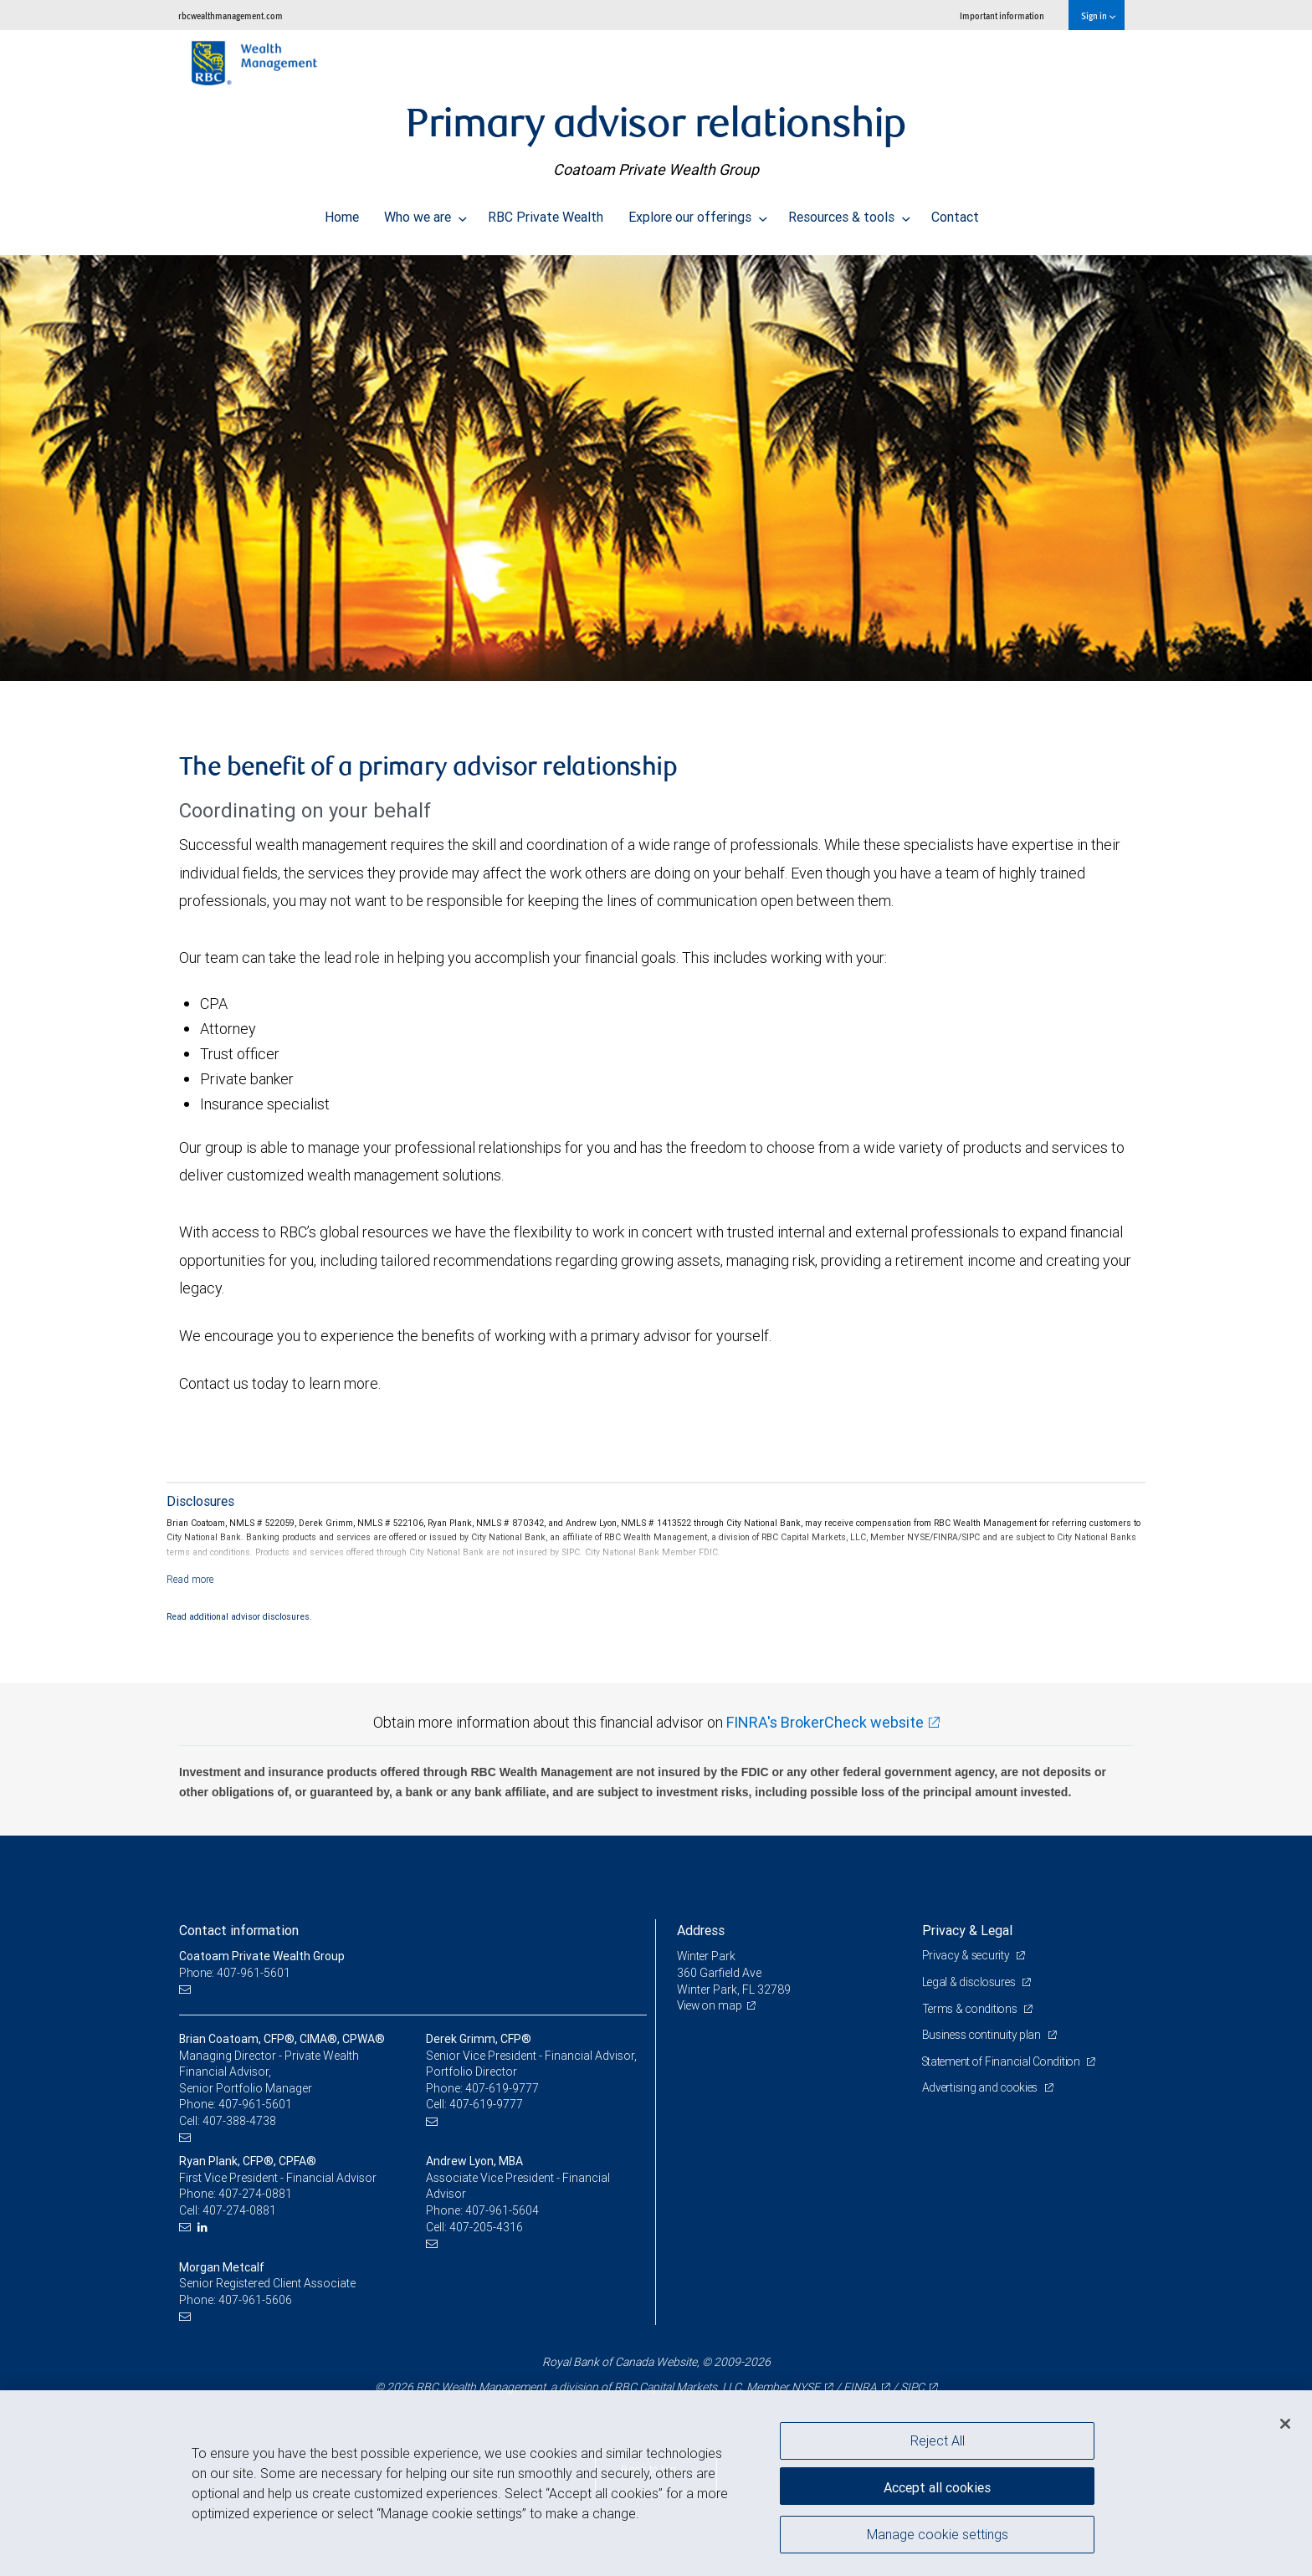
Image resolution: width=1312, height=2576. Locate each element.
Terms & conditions (972, 2008)
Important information (1002, 15)
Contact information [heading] (239, 1930)
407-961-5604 (502, 2210)
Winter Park (707, 1956)
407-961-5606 (255, 2299)
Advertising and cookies (982, 2087)
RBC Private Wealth (545, 212)
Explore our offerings (697, 212)
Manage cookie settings (937, 2536)
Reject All (937, 2440)
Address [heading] (701, 1930)
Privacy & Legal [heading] (967, 1930)
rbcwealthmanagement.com (230, 15)
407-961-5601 (255, 2104)
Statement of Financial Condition (1005, 2061)
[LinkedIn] (204, 2227)
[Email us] (187, 1990)
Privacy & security (967, 1955)
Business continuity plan (983, 2034)
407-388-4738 (239, 2120)
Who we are (425, 212)
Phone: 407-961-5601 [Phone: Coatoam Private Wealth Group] (235, 1972)
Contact (955, 212)
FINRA (859, 2386)
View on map (711, 2005)
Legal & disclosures (971, 1982)
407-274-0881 (255, 2193)
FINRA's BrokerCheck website (825, 1722)
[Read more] (190, 1579)
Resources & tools (849, 212)
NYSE (805, 2386)
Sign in (1098, 15)
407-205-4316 (486, 2227)
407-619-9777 (502, 2088)
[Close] (1285, 2423)
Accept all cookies (937, 2484)
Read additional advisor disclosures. (239, 1616)
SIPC (912, 2386)
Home (342, 212)
